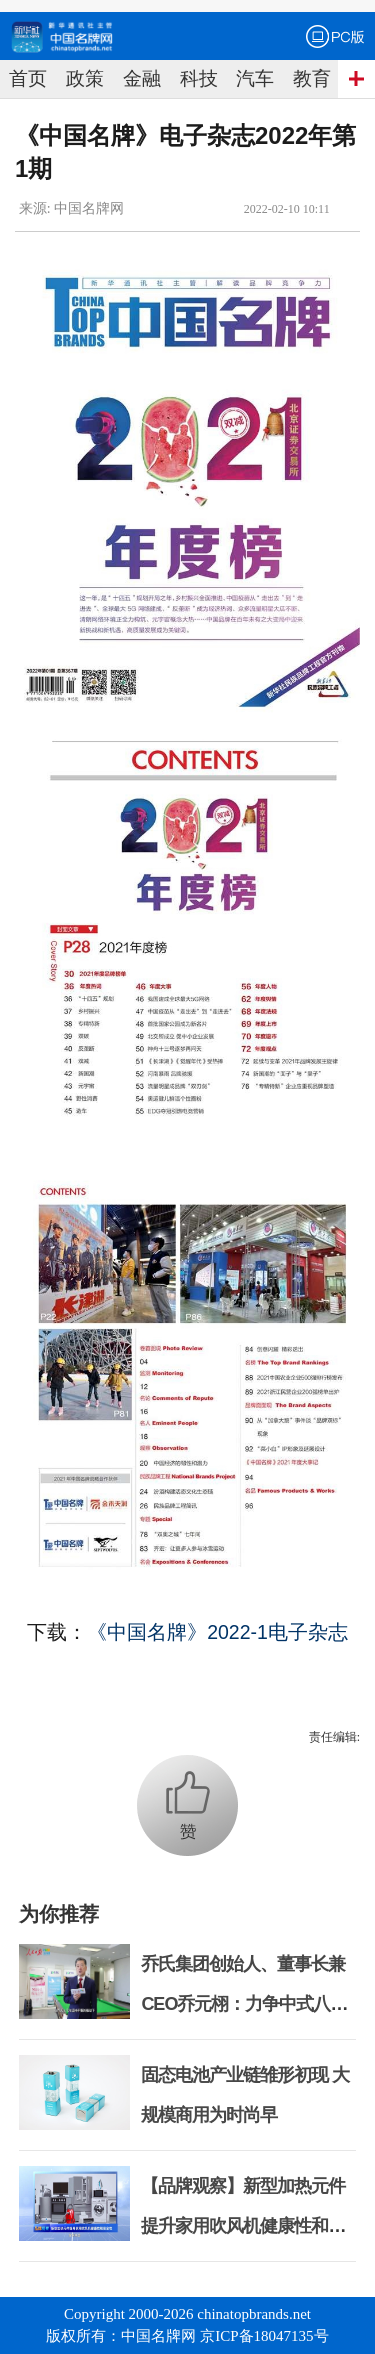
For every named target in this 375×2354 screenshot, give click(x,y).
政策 (85, 78)
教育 (312, 78)
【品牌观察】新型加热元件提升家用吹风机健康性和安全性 (243, 2226)
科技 (199, 78)
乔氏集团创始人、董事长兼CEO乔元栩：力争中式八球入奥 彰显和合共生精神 (244, 2004)
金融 (142, 78)
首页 (28, 78)
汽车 (255, 78)
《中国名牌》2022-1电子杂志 (217, 1632)
